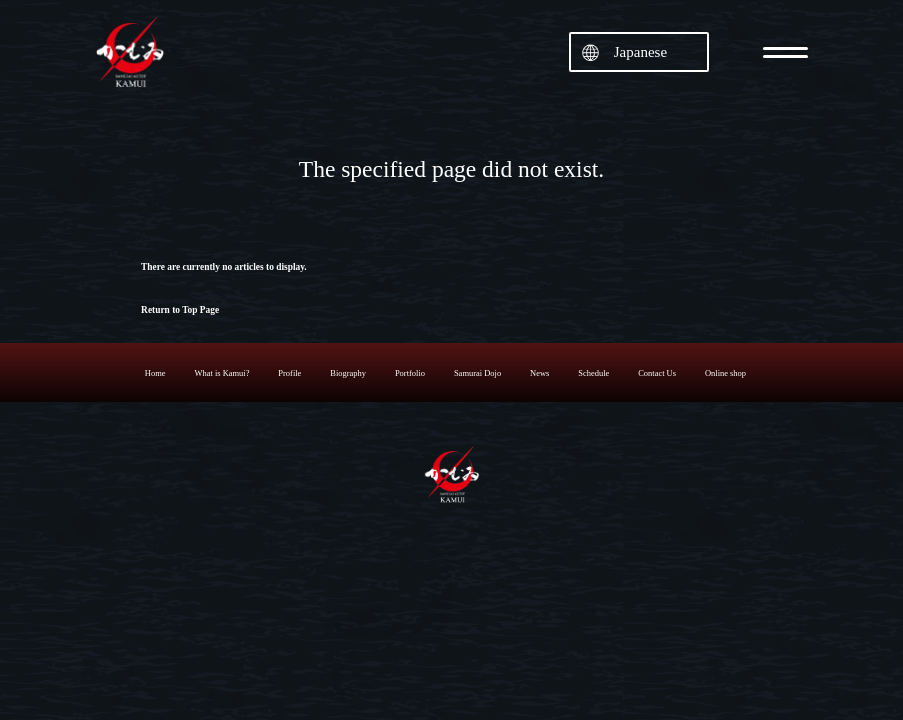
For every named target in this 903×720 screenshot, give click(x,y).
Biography (348, 373)
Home (155, 373)
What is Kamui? (221, 373)
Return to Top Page (180, 310)
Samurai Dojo (477, 373)
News (539, 373)
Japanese (640, 52)
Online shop (725, 373)
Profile (289, 373)
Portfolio (410, 373)
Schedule (593, 373)
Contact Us (657, 373)
